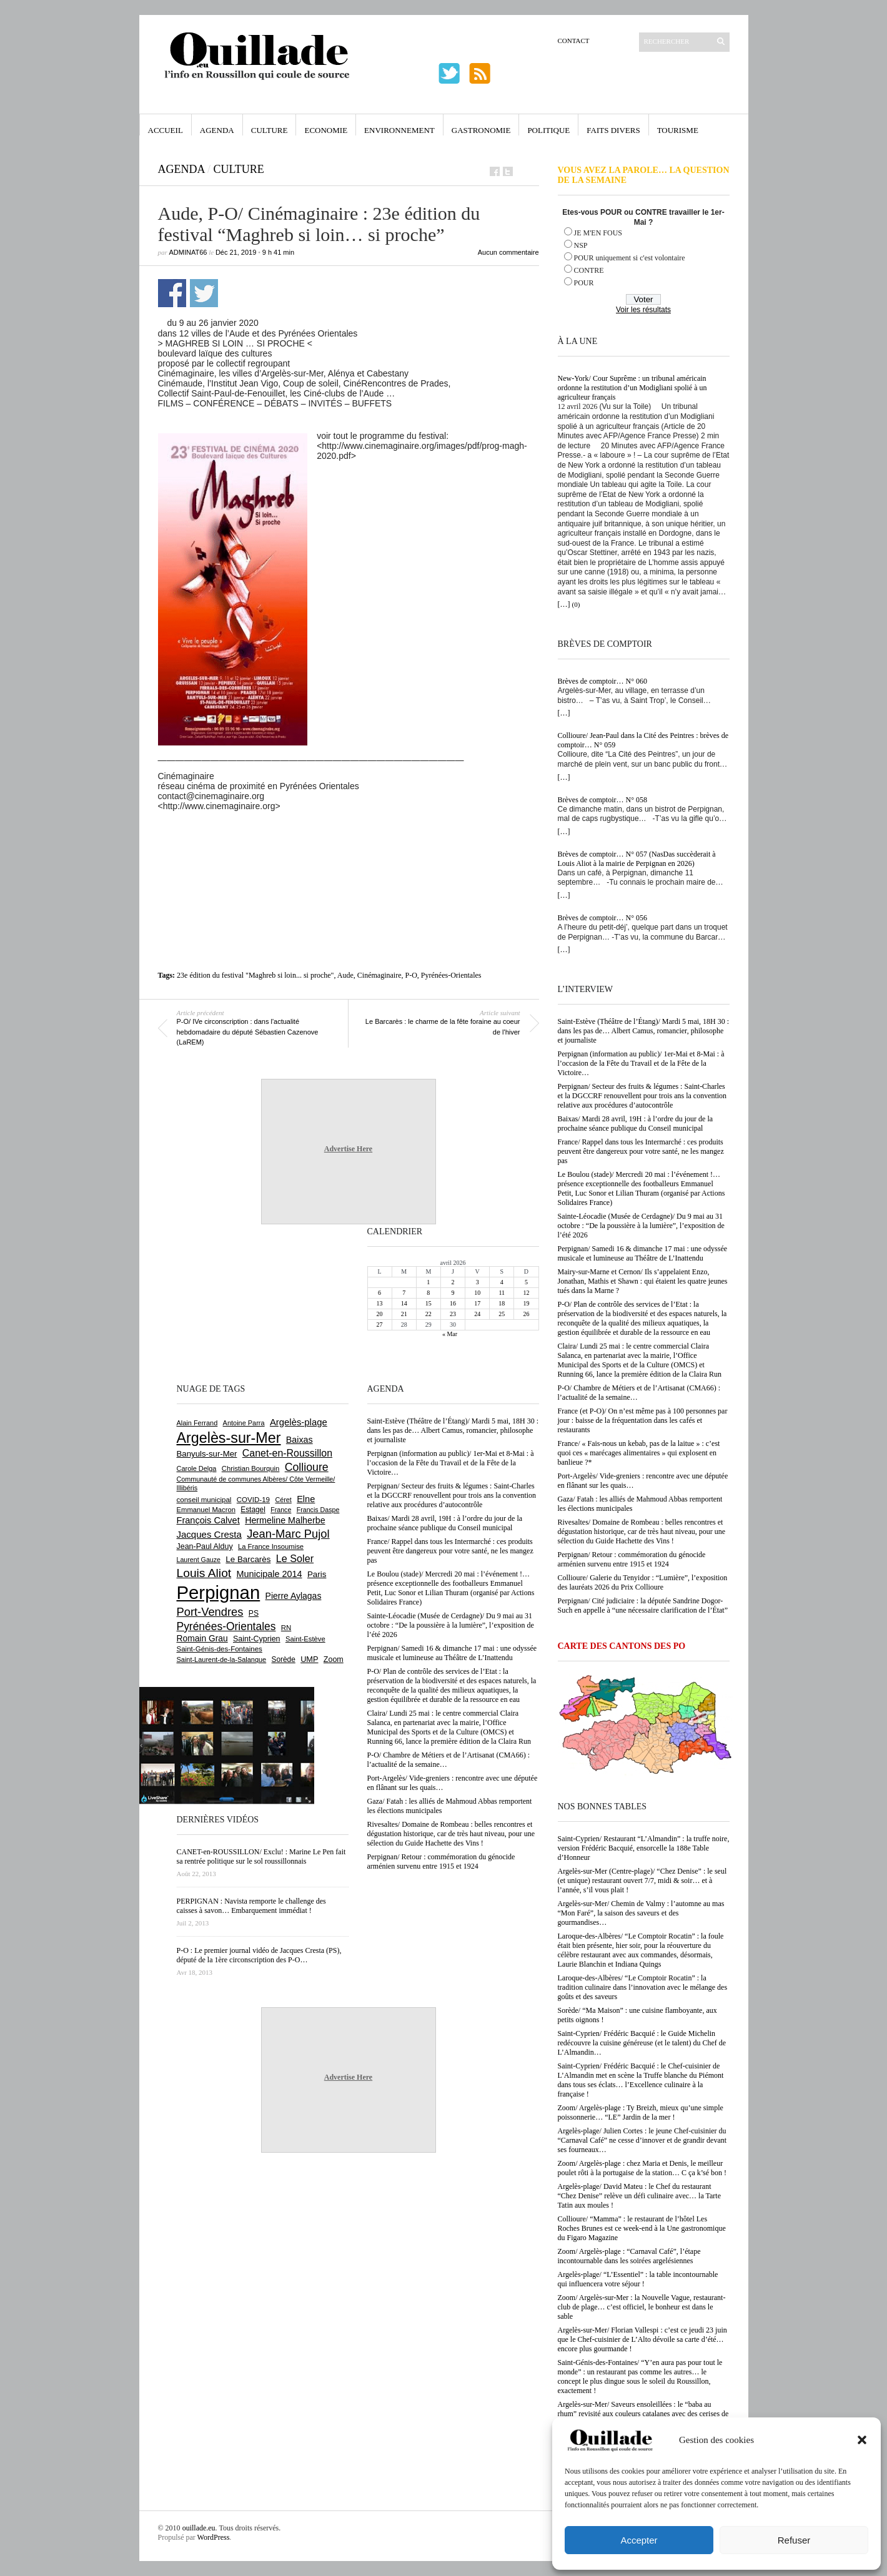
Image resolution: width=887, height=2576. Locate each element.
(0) (576, 604)
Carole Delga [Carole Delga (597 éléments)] (197, 1468)
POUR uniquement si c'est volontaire (629, 257)
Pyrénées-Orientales (451, 975)
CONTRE (589, 270)
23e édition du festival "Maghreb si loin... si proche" (255, 975)
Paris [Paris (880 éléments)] (316, 1574)
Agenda (217, 130)
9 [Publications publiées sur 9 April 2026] (452, 1292)
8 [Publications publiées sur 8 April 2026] (428, 1292)
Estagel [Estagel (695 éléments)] (252, 1509)
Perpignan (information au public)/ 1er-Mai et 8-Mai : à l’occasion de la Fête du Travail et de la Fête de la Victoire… (641, 1063)
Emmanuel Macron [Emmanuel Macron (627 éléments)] (206, 1509)
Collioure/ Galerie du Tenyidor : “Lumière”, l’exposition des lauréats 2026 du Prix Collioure (643, 1582)
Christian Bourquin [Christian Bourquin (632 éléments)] (251, 1468)
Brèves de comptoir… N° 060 (602, 681)
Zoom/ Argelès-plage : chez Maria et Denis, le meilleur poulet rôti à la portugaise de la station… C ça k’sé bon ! (642, 2168)
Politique (548, 130)
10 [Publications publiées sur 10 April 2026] (477, 1292)
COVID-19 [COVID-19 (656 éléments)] (253, 1499)
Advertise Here (348, 1148)
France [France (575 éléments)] (280, 1509)
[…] (564, 604)
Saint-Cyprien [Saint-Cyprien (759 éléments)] (256, 1639)
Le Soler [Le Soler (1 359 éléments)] (295, 1558)
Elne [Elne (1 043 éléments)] (306, 1499)
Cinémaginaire (379, 975)
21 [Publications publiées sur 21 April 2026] (404, 1313)
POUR (584, 282)
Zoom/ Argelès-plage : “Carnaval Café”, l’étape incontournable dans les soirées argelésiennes (629, 2256)
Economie (325, 130)
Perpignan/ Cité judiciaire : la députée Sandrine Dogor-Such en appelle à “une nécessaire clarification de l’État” (643, 1605)
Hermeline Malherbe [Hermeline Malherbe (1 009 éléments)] (285, 1520)
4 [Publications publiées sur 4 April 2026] (501, 1282)
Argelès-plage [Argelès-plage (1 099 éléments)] (298, 1422)
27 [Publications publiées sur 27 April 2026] (380, 1324)
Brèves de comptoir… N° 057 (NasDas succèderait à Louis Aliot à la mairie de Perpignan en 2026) (637, 859)
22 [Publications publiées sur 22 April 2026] (428, 1313)
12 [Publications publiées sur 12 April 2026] (526, 1292)
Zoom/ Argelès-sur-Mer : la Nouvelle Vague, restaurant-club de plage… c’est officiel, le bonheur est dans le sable (642, 2307)
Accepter (638, 2540)
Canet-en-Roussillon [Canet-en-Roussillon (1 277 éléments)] (287, 1453)
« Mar (449, 1333)
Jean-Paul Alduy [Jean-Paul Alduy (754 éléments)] (205, 1546)
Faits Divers (613, 130)
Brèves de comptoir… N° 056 (602, 917)
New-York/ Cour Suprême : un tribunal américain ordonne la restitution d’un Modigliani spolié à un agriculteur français (632, 387)
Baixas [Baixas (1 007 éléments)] (299, 1440)
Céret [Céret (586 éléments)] (283, 1499)
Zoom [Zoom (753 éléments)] (334, 1659)
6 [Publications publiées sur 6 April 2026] (379, 1292)
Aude (345, 975)
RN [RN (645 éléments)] (286, 1627)
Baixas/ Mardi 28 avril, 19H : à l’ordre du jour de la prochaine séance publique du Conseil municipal (635, 1123)
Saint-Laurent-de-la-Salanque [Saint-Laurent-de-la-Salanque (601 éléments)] (222, 1659)
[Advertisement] (348, 845)
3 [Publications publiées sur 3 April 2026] (477, 1282)
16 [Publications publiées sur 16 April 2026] (453, 1303)
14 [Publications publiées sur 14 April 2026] (404, 1303)
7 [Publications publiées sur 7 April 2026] (403, 1292)
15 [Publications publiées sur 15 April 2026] (428, 1303)
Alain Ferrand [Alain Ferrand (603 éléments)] (197, 1423)
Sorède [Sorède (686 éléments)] (283, 1659)
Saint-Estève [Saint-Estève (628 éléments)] (305, 1639)
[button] (862, 2440)
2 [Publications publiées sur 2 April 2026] (452, 1282)
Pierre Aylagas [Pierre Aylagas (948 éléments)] (293, 1596)
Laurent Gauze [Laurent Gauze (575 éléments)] (199, 1559)
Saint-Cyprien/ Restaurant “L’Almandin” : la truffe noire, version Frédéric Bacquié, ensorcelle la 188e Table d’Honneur (644, 1848)
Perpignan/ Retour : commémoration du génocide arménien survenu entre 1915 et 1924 (632, 1559)
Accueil (165, 130)
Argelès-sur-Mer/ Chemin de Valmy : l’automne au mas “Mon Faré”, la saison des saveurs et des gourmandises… (641, 1913)
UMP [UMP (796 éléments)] (309, 1659)
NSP (581, 245)
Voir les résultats (643, 309)
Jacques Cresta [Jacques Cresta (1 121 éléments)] (209, 1534)
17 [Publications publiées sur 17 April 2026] (477, 1303)
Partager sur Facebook (172, 293)
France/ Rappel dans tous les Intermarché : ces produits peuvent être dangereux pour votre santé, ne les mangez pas (641, 1151)
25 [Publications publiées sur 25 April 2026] (501, 1313)
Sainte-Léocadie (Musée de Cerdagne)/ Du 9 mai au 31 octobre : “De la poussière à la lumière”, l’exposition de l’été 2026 (641, 1225)
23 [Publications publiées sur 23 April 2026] (453, 1313)
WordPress (213, 2537)
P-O (411, 975)
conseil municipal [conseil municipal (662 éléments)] (204, 1499)
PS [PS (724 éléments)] (254, 1613)
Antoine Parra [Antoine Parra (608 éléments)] (244, 1423)
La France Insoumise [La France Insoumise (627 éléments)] (271, 1546)
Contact (574, 40)
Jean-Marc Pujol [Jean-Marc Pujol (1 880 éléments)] (288, 1533)
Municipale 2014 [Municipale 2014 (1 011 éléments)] (269, 1574)
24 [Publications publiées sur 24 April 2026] (477, 1313)
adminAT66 (188, 252)
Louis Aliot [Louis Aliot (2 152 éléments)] (204, 1573)
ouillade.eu (199, 2528)
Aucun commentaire (508, 252)
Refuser (794, 2540)
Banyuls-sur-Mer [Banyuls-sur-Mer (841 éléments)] (207, 1453)
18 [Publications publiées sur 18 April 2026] (501, 1303)
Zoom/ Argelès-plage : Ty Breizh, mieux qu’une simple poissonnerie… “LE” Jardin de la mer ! (640, 2112)
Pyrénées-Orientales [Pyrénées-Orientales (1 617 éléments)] (226, 1626)
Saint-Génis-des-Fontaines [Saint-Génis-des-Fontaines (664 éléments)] (219, 1649)
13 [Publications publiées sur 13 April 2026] (380, 1303)
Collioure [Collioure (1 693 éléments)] (307, 1467)
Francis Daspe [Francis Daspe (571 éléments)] (318, 1509)
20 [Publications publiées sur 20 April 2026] (380, 1313)
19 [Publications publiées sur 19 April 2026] (526, 1303)
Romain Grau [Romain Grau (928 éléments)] (202, 1638)
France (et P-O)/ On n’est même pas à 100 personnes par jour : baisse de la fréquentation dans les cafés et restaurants (643, 1420)
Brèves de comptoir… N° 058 (602, 799)
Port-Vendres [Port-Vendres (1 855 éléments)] (210, 1611)
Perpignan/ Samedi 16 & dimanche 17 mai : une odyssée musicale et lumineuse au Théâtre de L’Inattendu (643, 1253)
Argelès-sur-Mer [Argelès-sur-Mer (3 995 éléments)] (229, 1438)
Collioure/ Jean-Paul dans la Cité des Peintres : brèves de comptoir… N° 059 (643, 740)
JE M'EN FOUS (598, 233)
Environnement (399, 130)
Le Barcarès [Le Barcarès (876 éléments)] (247, 1559)
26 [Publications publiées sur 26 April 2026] (526, 1313)
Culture (269, 130)
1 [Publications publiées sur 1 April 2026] (428, 1282)
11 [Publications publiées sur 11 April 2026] (501, 1292)
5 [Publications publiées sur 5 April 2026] (526, 1282)
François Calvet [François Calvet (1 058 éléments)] (208, 1520)
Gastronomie (481, 130)
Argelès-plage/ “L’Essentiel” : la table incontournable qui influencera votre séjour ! (638, 2279)
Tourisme (677, 130)
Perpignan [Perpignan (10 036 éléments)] (218, 1592)
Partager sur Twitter (204, 293)
